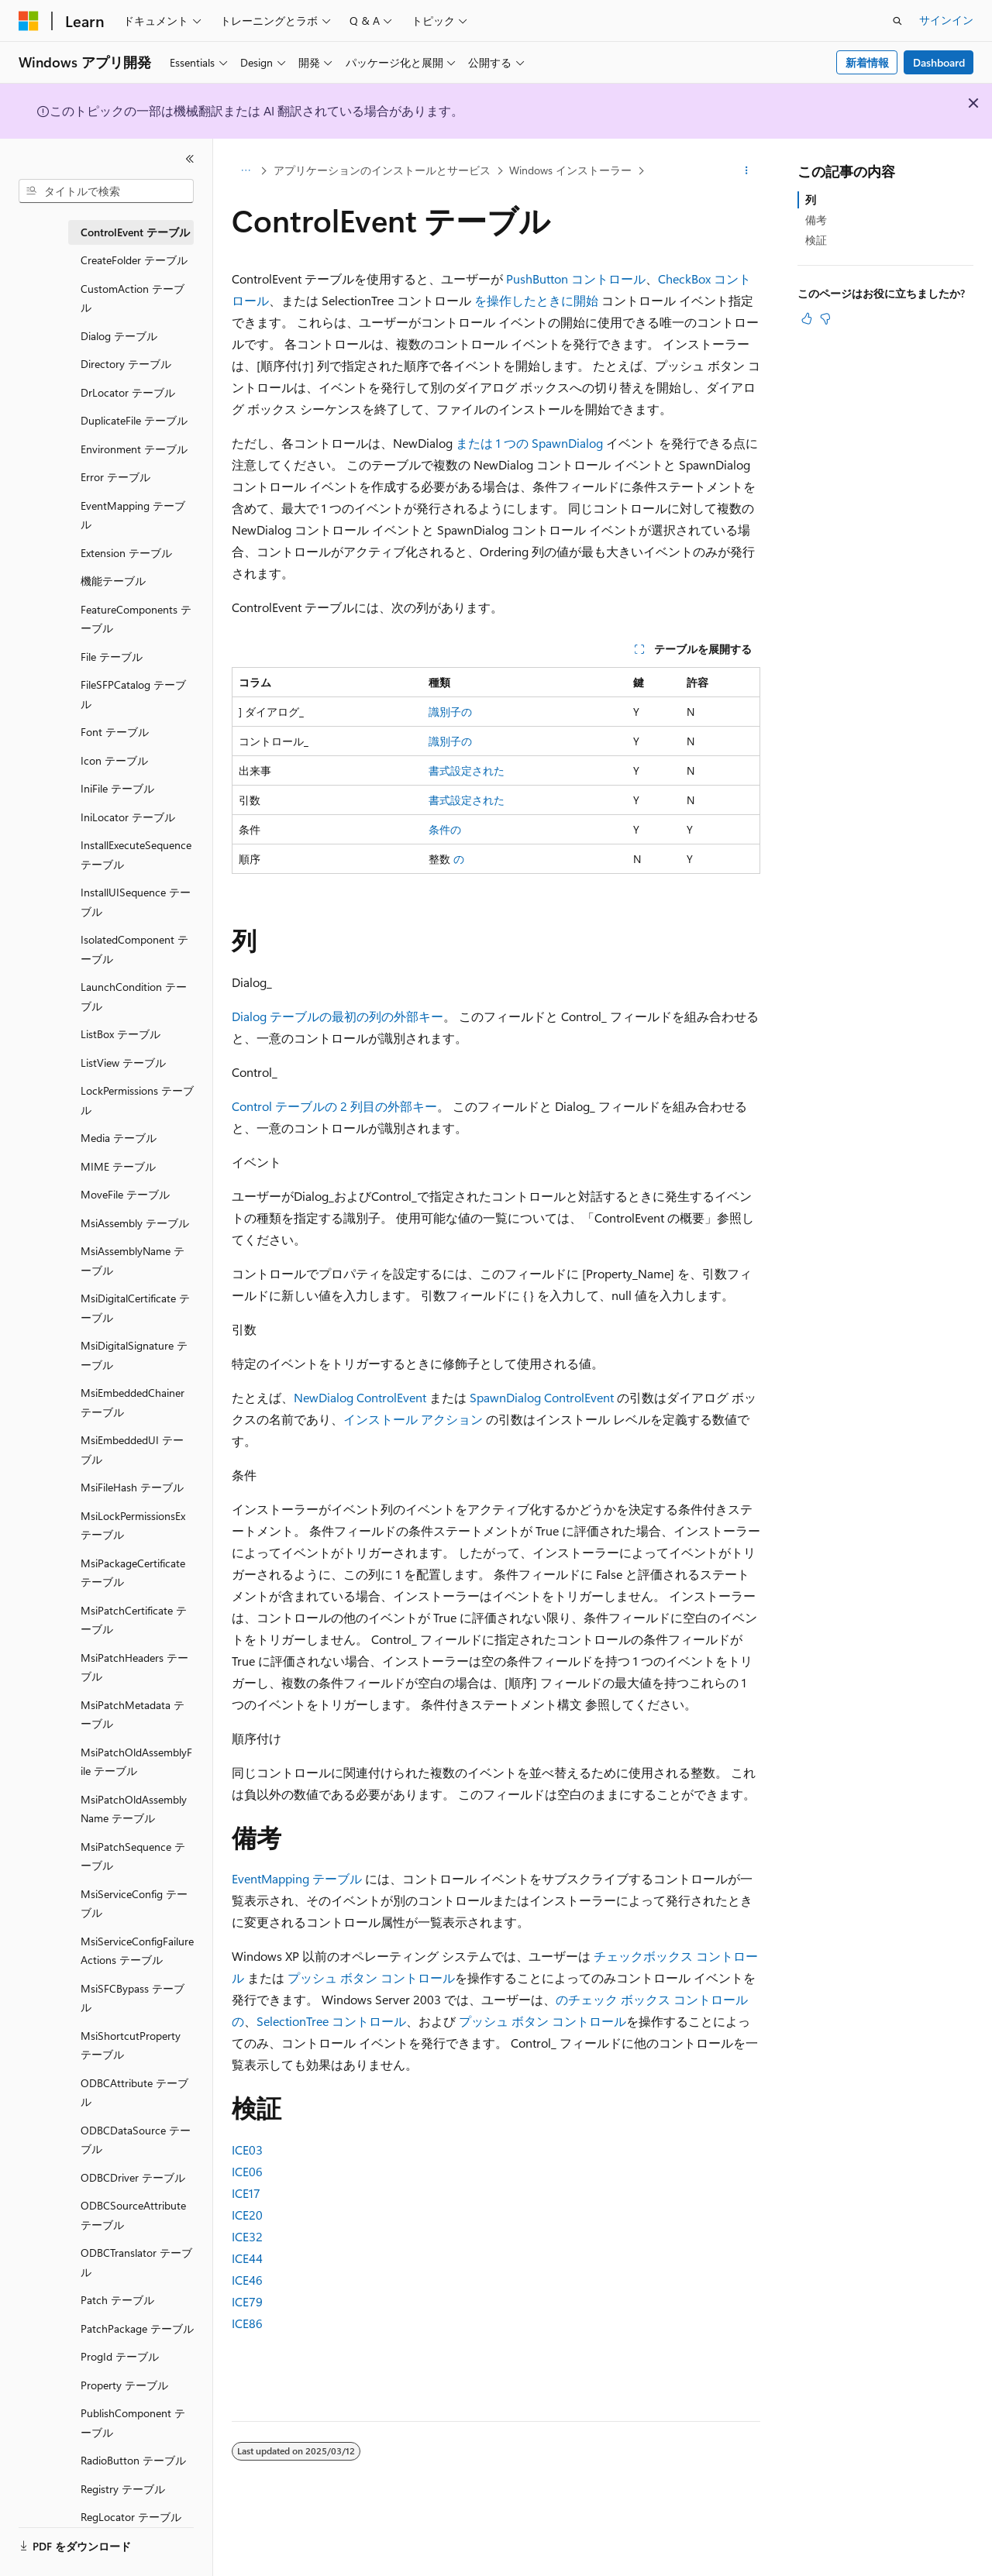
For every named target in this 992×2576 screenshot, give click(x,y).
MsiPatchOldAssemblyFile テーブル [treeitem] (136, 1762)
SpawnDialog (567, 443)
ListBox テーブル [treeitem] (120, 1034)
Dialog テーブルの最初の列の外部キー (337, 1016)
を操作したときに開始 (537, 300)
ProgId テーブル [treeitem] (120, 2356)
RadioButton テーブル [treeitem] (133, 2460)
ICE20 (247, 2214)
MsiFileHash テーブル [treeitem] (132, 1487)
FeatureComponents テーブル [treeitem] (136, 619)
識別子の (450, 711)
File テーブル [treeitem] (112, 656)
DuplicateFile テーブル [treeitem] (134, 420)
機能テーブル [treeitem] (113, 580)
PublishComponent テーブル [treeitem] (133, 2423)
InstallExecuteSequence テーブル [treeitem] (136, 854)
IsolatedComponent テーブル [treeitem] (134, 949)
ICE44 (247, 2258)
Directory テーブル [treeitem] (126, 363)
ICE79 (247, 2301)
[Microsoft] (29, 21)
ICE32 (247, 2236)
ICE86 (247, 2323)
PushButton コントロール (576, 278)
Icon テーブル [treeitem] (114, 760)
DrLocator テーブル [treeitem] (128, 392)
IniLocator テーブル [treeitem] (128, 817)
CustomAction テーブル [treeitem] (132, 298)
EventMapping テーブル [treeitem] (133, 515)
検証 (816, 239)
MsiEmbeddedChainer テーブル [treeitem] (132, 1402)
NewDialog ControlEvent (360, 1397)
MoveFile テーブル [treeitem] (125, 1194)
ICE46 (247, 2280)
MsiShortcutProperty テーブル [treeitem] (131, 2045)
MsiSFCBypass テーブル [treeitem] (132, 1998)
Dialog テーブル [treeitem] (119, 335)
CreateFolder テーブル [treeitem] (134, 260)
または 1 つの (494, 443)
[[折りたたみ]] (190, 159)
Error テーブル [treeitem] (115, 476)
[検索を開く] (897, 21)
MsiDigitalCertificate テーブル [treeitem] (135, 1308)
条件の (445, 829)
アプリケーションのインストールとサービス (382, 170)
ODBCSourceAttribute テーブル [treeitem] (133, 2215)
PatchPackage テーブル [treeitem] (137, 2328)
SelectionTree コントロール (331, 2021)
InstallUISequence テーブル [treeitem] (136, 902)
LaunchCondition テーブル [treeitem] (134, 996)
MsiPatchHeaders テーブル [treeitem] (134, 1667)
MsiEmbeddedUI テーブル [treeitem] (132, 1449)
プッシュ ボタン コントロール (371, 1977)
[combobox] (106, 191)
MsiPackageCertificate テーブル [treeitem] (133, 1573)
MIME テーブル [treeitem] (118, 1166)
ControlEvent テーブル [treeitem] (135, 232)
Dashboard (939, 62)
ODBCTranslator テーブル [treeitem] (136, 2262)
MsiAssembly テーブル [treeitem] (135, 1223)
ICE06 (247, 2171)
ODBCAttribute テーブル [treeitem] (134, 2093)
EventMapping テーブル (297, 1878)
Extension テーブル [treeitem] (126, 552)
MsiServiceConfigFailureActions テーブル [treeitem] (137, 1951)
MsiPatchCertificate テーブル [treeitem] (134, 1620)
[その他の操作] (746, 171)
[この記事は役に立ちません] (825, 318)
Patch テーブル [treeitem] (117, 2299)
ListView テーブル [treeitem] (123, 1062)
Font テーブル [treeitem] (115, 731)
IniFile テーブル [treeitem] (117, 788)
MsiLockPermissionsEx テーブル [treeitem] (133, 1525)
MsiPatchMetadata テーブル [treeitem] (132, 1714)
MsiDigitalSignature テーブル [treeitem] (134, 1355)
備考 (816, 219)
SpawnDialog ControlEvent (542, 1397)
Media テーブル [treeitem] (119, 1137)
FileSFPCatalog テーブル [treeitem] (133, 694)
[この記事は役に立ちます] (806, 318)
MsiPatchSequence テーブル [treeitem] (133, 1856)
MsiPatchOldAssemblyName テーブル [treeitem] (134, 1809)
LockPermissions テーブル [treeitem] (137, 1100)
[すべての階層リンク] (245, 171)
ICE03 (247, 2149)
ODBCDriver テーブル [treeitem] (133, 2177)
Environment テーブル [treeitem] (134, 449)
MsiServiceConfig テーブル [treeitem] (134, 1903)
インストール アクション (413, 1419)
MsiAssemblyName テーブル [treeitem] (132, 1260)
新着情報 (867, 62)
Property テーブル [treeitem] (124, 2385)
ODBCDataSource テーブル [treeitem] (136, 2140)
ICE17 (246, 2193)
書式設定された (467, 770)
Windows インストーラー (570, 170)
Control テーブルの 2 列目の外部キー (334, 1106)
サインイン (946, 19)
